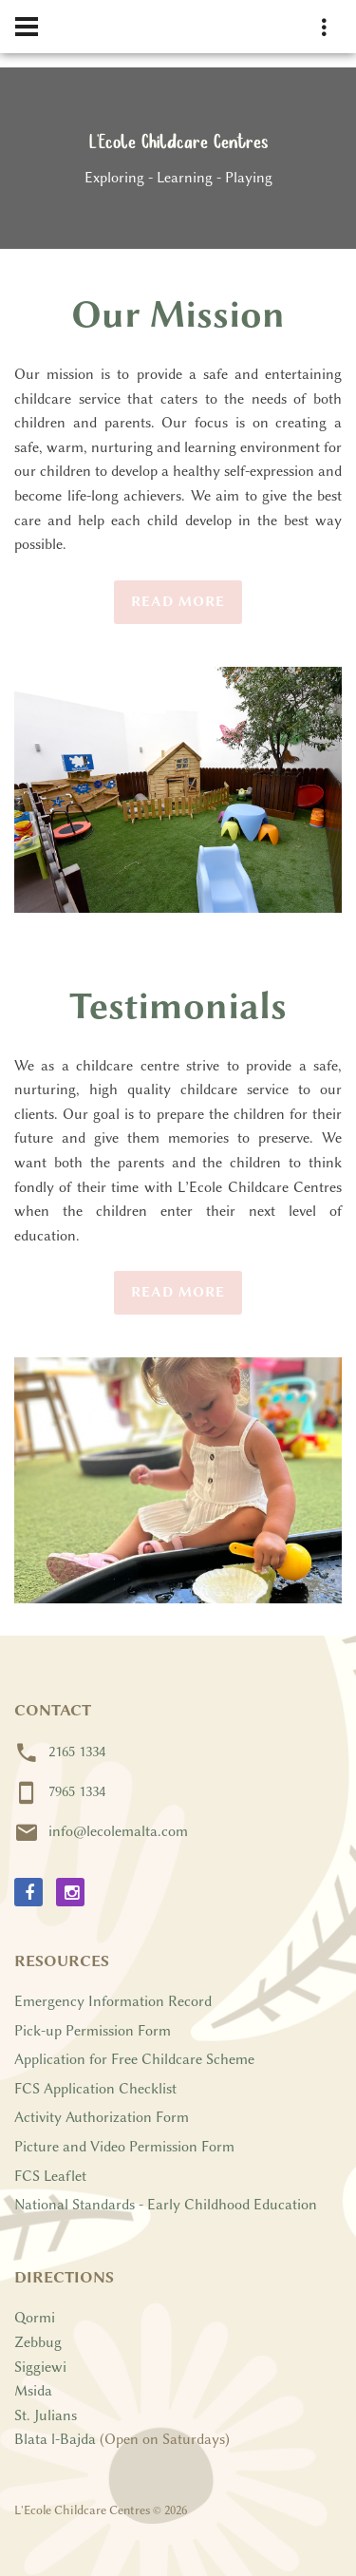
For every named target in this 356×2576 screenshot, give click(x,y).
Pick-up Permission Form (92, 2030)
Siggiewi (40, 2367)
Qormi (34, 2317)
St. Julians (45, 2415)
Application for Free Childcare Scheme (134, 2059)
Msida (33, 2390)
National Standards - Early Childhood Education (165, 2204)
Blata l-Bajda (55, 2439)
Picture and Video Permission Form (124, 2146)
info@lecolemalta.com (118, 1831)
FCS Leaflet (50, 2176)
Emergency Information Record (113, 2001)
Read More (177, 602)
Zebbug (38, 2342)
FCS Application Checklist (95, 2088)
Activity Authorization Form (101, 2117)
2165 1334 (76, 1751)
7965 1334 (76, 1791)
